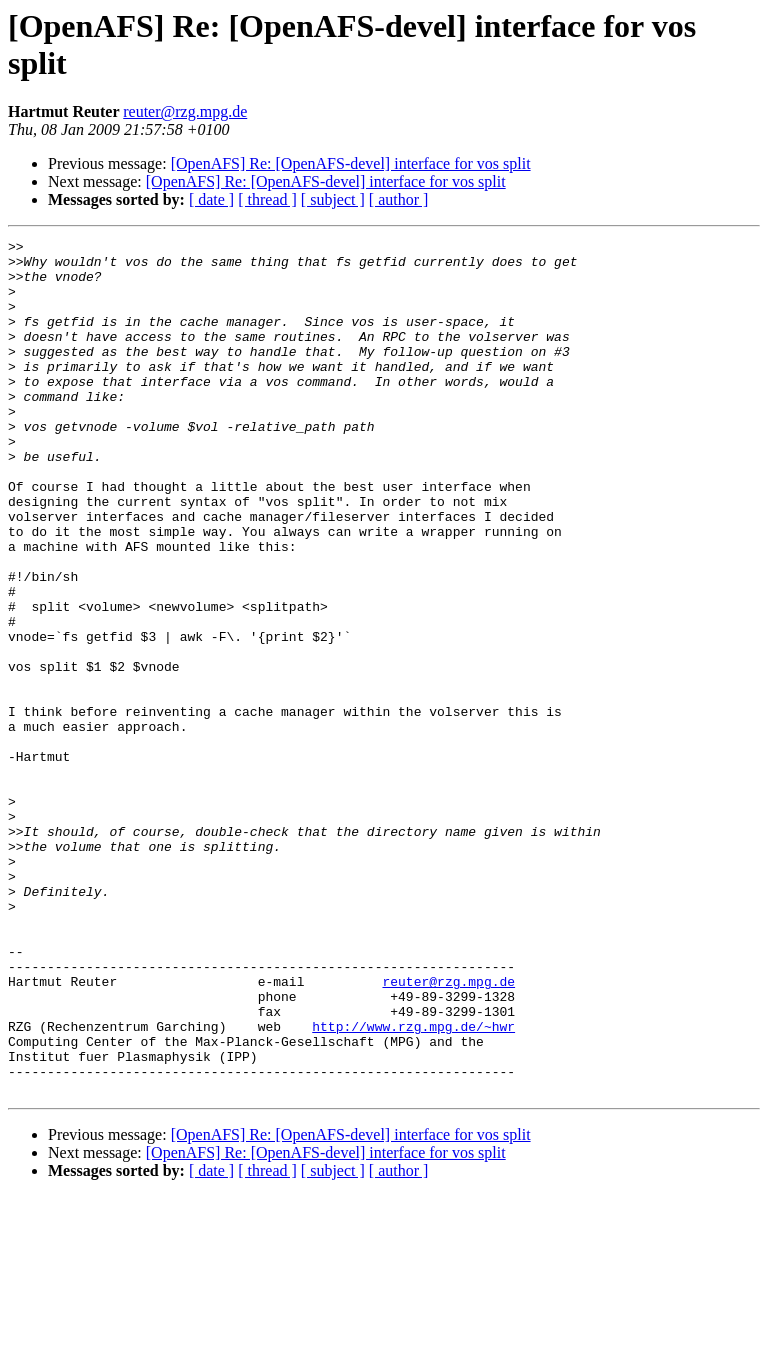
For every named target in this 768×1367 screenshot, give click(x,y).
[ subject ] (333, 199)
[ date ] (211, 199)
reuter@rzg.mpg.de (185, 111)
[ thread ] (267, 199)
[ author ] (399, 199)
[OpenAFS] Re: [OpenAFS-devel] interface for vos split (351, 163)
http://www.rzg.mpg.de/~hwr (413, 1185)
